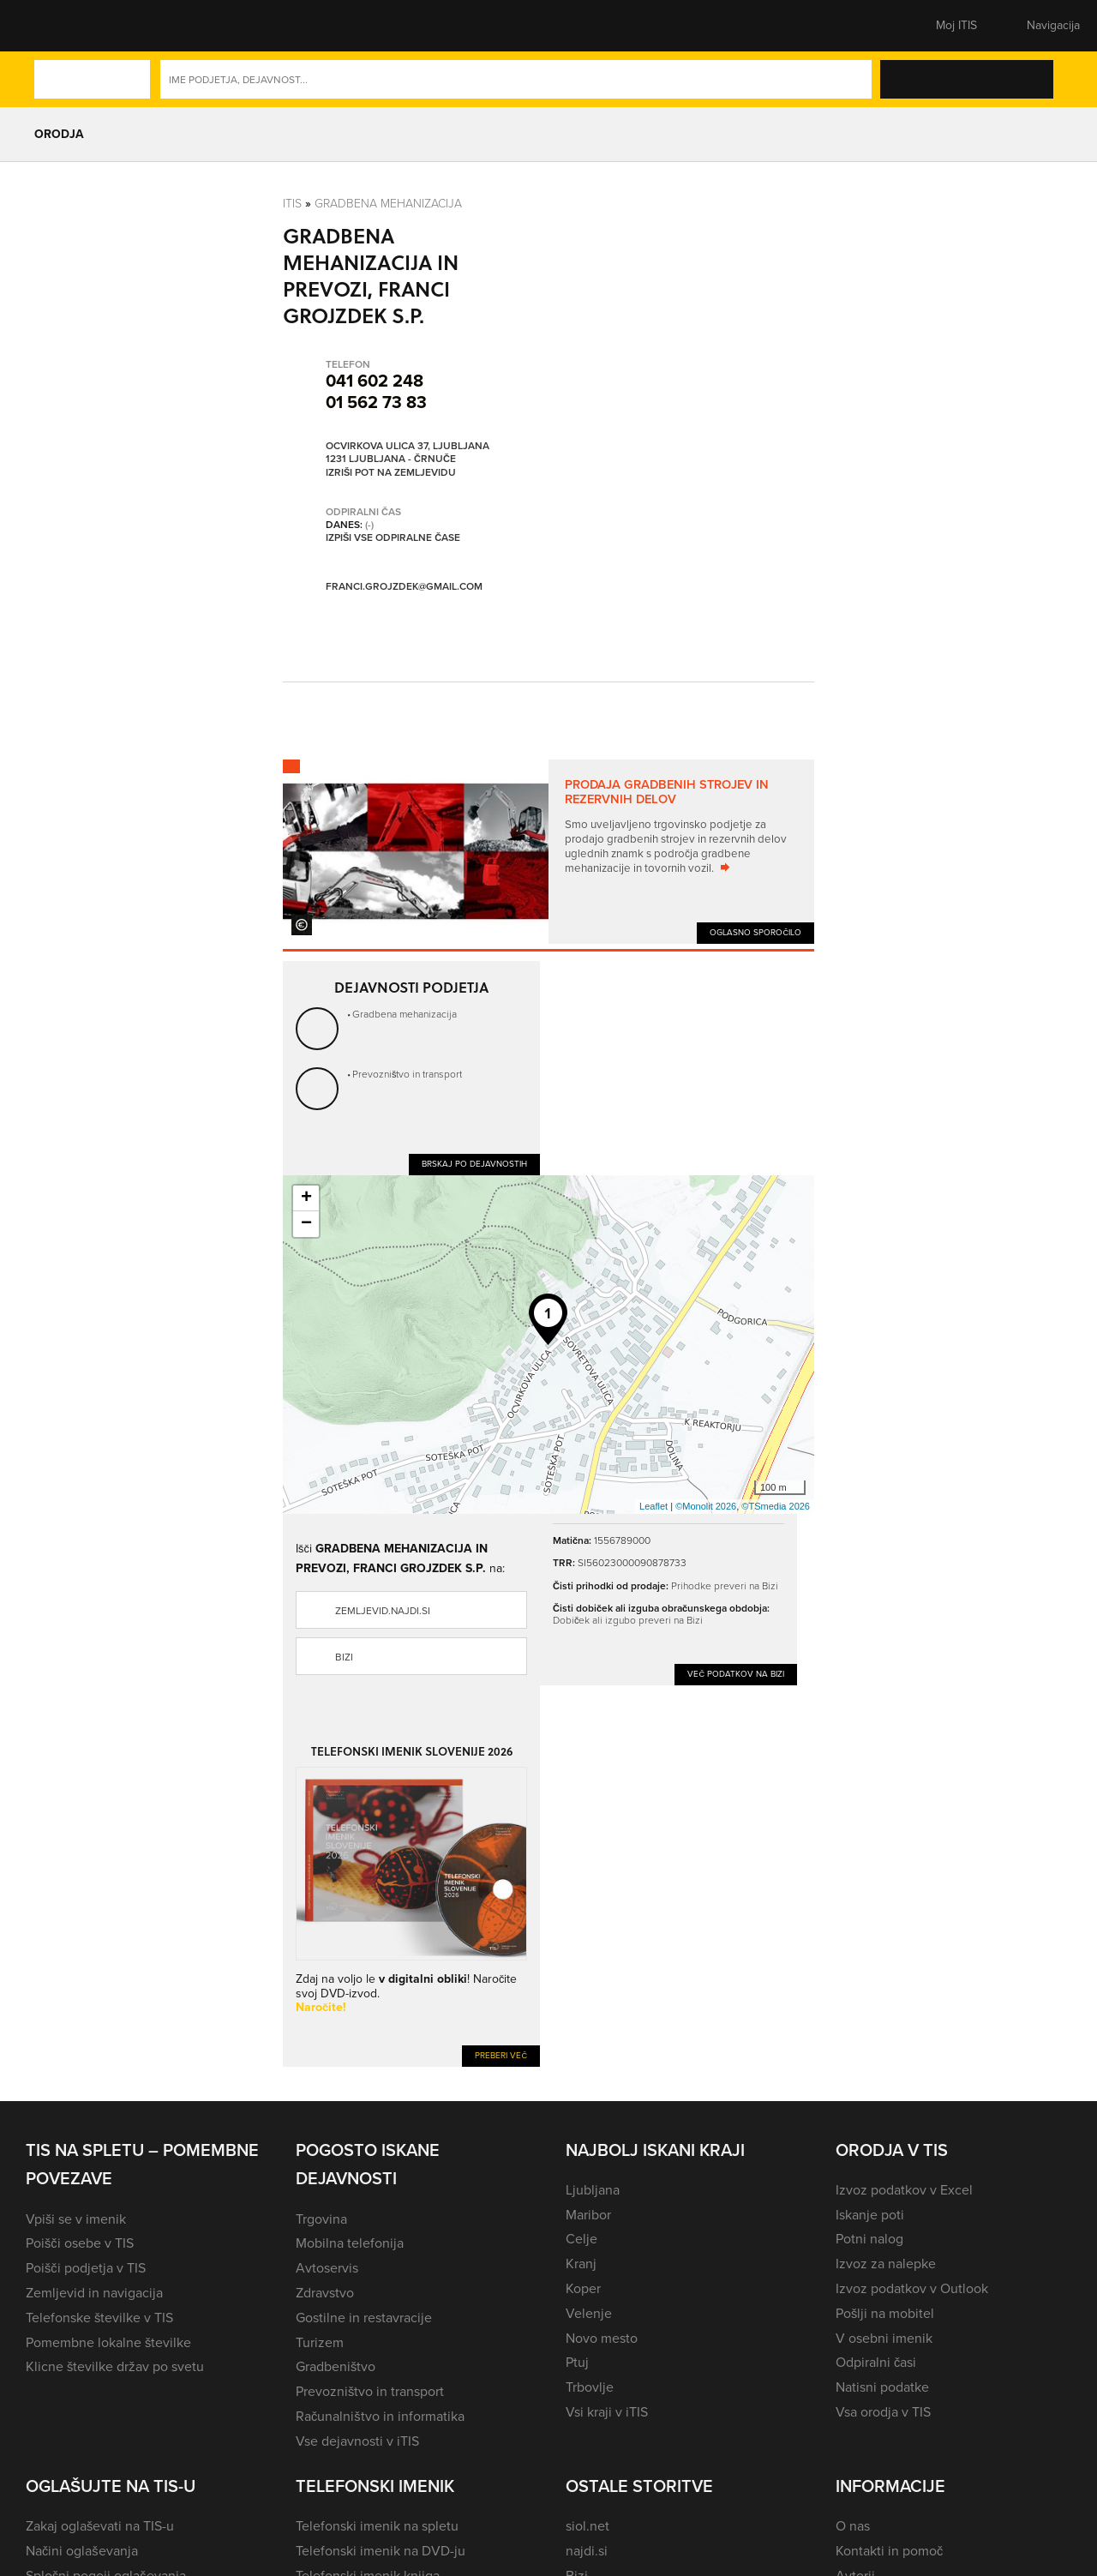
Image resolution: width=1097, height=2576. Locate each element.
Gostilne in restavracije (364, 2317)
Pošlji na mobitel (885, 2313)
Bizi (344, 1657)
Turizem (320, 2342)
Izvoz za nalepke (886, 2263)
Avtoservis (327, 2268)
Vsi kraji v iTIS (607, 2412)
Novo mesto (602, 2338)
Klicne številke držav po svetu (115, 2366)
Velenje (589, 2313)
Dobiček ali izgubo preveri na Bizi (628, 1619)
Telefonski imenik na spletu (377, 2526)
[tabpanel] (548, 852)
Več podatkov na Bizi (735, 1673)
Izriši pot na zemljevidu (391, 472)
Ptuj (577, 2362)
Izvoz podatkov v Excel (904, 2190)
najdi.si (587, 2551)
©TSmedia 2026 (775, 1506)
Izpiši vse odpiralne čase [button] (393, 537)
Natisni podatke (882, 2387)
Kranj (581, 2263)
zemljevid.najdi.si (382, 1610)
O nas (853, 2526)
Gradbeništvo (335, 2366)
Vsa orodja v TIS (883, 2412)
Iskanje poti (870, 2215)
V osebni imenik (884, 2338)
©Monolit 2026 (705, 1506)
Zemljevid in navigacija (94, 2293)
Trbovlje (590, 2387)
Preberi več (501, 2055)
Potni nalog (869, 2239)
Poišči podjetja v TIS (86, 2268)
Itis (292, 203)
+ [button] (306, 1198)
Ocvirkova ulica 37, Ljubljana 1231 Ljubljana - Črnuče (407, 452)
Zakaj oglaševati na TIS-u (100, 2526)
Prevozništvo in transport (407, 1073)
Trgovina (321, 2219)
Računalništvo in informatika (380, 2416)
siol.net (587, 2526)
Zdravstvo (325, 2293)
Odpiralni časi (876, 2362)
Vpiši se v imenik (76, 2219)
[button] (55, 25)
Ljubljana (593, 2190)
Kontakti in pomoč (889, 2551)
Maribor (588, 2215)
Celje (581, 2239)
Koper (583, 2288)
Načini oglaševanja (82, 2551)
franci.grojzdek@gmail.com (404, 586)
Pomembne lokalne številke (108, 2342)
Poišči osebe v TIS (80, 2243)
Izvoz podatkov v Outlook (912, 2288)
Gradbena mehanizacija (388, 203)
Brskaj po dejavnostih (474, 1163)
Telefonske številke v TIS (99, 2317)
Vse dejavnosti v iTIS (357, 2441)
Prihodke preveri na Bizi (724, 1585)
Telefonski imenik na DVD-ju (380, 2551)
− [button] (306, 1224)
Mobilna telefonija (350, 2243)
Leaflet (653, 1506)
